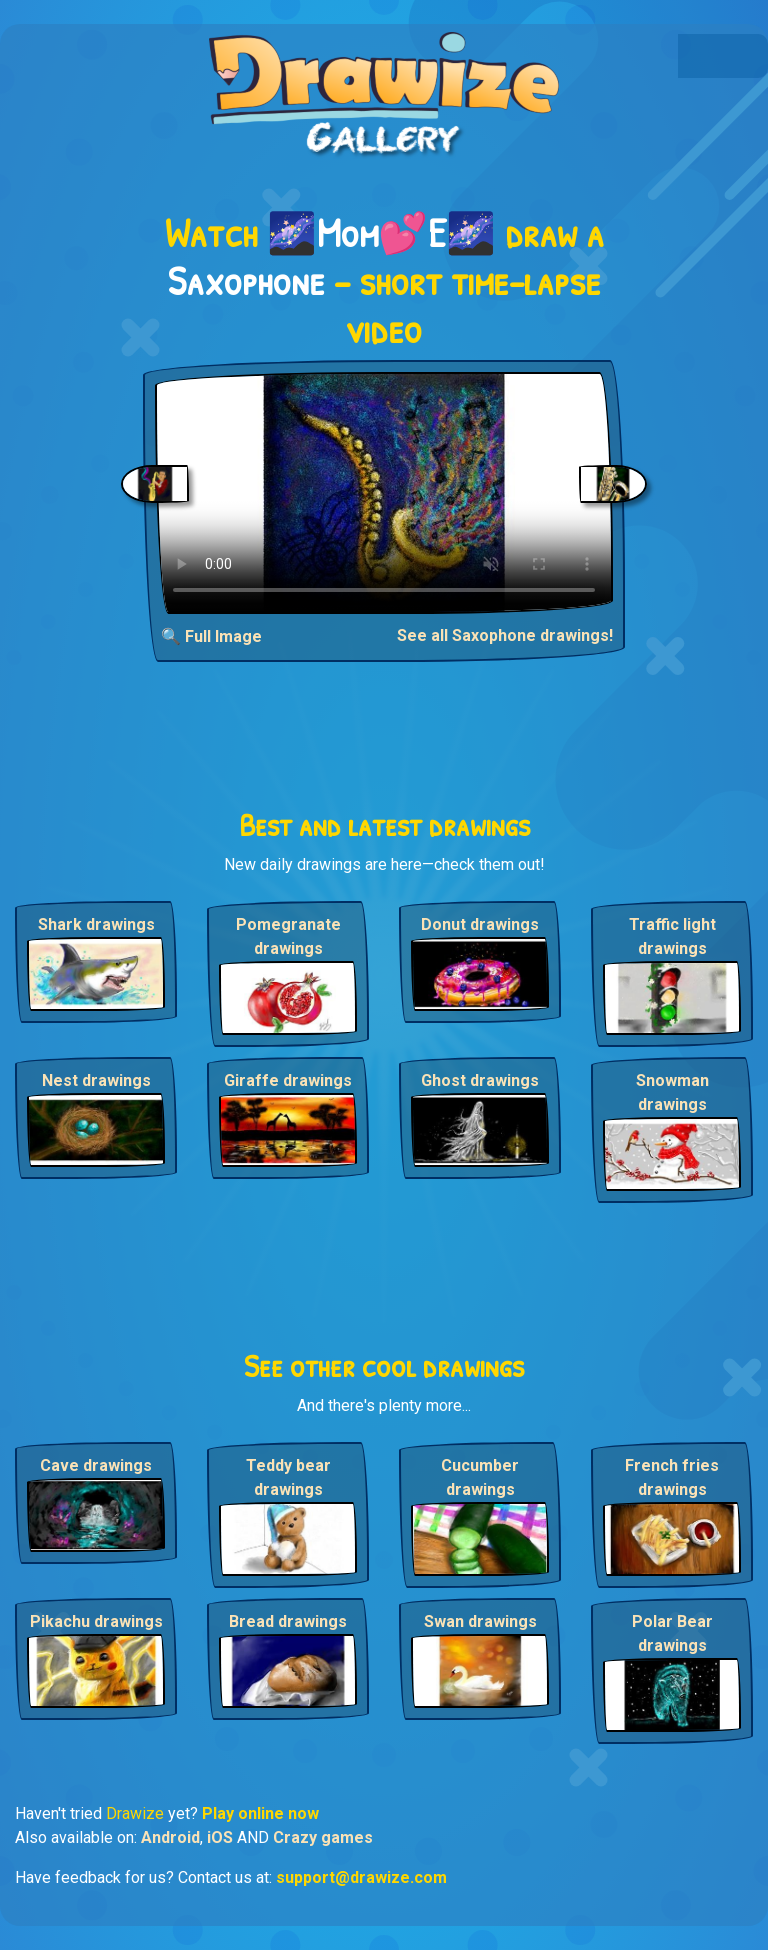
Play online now (260, 1813)
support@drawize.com (361, 1877)
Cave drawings (96, 1465)
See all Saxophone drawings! (505, 635)
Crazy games (323, 1837)
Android (170, 1837)
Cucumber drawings (480, 1477)
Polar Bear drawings (672, 1633)
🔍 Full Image (211, 636)
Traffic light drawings (672, 936)
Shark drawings (96, 924)
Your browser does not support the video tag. (384, 493)
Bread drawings (288, 1621)
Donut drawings (480, 924)
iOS (220, 1837)
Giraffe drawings (288, 1080)
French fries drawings (672, 1477)
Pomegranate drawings (288, 936)
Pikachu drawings (96, 1621)
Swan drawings (480, 1621)
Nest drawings (96, 1080)
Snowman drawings (672, 1092)
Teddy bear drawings (288, 1477)
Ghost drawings (480, 1080)
